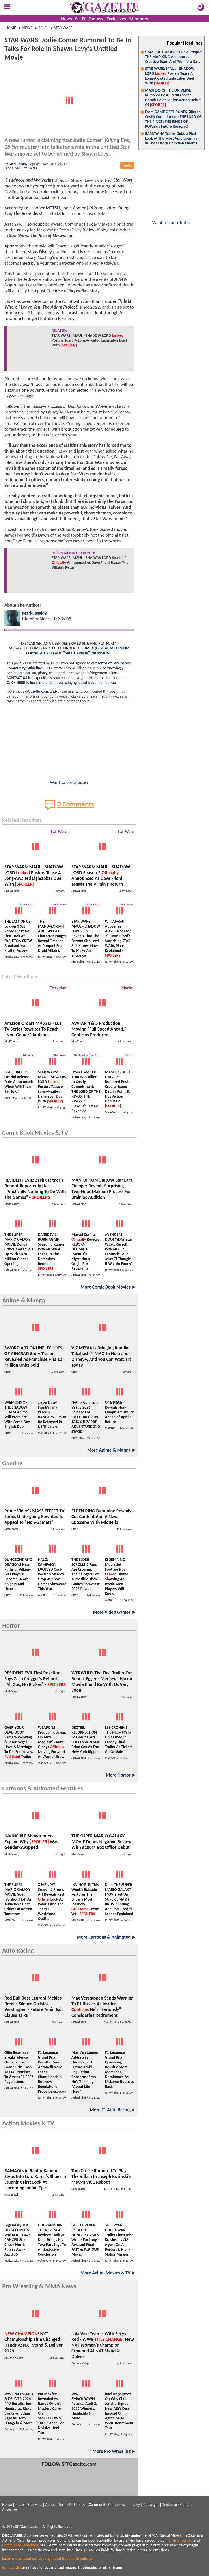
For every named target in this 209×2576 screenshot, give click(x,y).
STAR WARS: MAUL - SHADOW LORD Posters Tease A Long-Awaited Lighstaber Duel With (170, 76)
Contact (186, 2504)
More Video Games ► (114, 1612)
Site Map (35, 2504)
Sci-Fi (80, 19)
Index (19, 2504)
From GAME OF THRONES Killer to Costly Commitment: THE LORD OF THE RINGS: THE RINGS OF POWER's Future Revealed (173, 119)
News (66, 19)
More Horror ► (121, 1775)
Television (58, 987)
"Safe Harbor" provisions (87, 653)
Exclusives (116, 19)
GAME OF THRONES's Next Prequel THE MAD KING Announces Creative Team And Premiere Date (173, 56)
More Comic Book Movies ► (108, 1287)
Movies (127, 987)
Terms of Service (111, 663)
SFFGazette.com (35, 691)
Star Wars (30, 168)
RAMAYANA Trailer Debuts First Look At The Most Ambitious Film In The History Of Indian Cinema (172, 138)
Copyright (151, 2504)
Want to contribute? (69, 779)
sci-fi (43, 27)
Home (11, 27)
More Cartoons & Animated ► (106, 1937)
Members (138, 19)
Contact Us (11, 2567)
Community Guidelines (25, 668)
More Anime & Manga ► (111, 1450)
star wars (63, 27)
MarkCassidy (18, 164)
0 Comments (69, 805)
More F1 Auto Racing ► (113, 2110)
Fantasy (95, 19)
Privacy (134, 2504)
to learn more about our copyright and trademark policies (62, 682)
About (50, 2504)
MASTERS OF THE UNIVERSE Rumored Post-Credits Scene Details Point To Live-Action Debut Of (173, 97)
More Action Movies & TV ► (108, 2273)
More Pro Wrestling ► (114, 2451)
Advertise (9, 2509)
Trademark (170, 2504)
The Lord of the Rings (87, 1055)
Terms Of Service (72, 2504)
